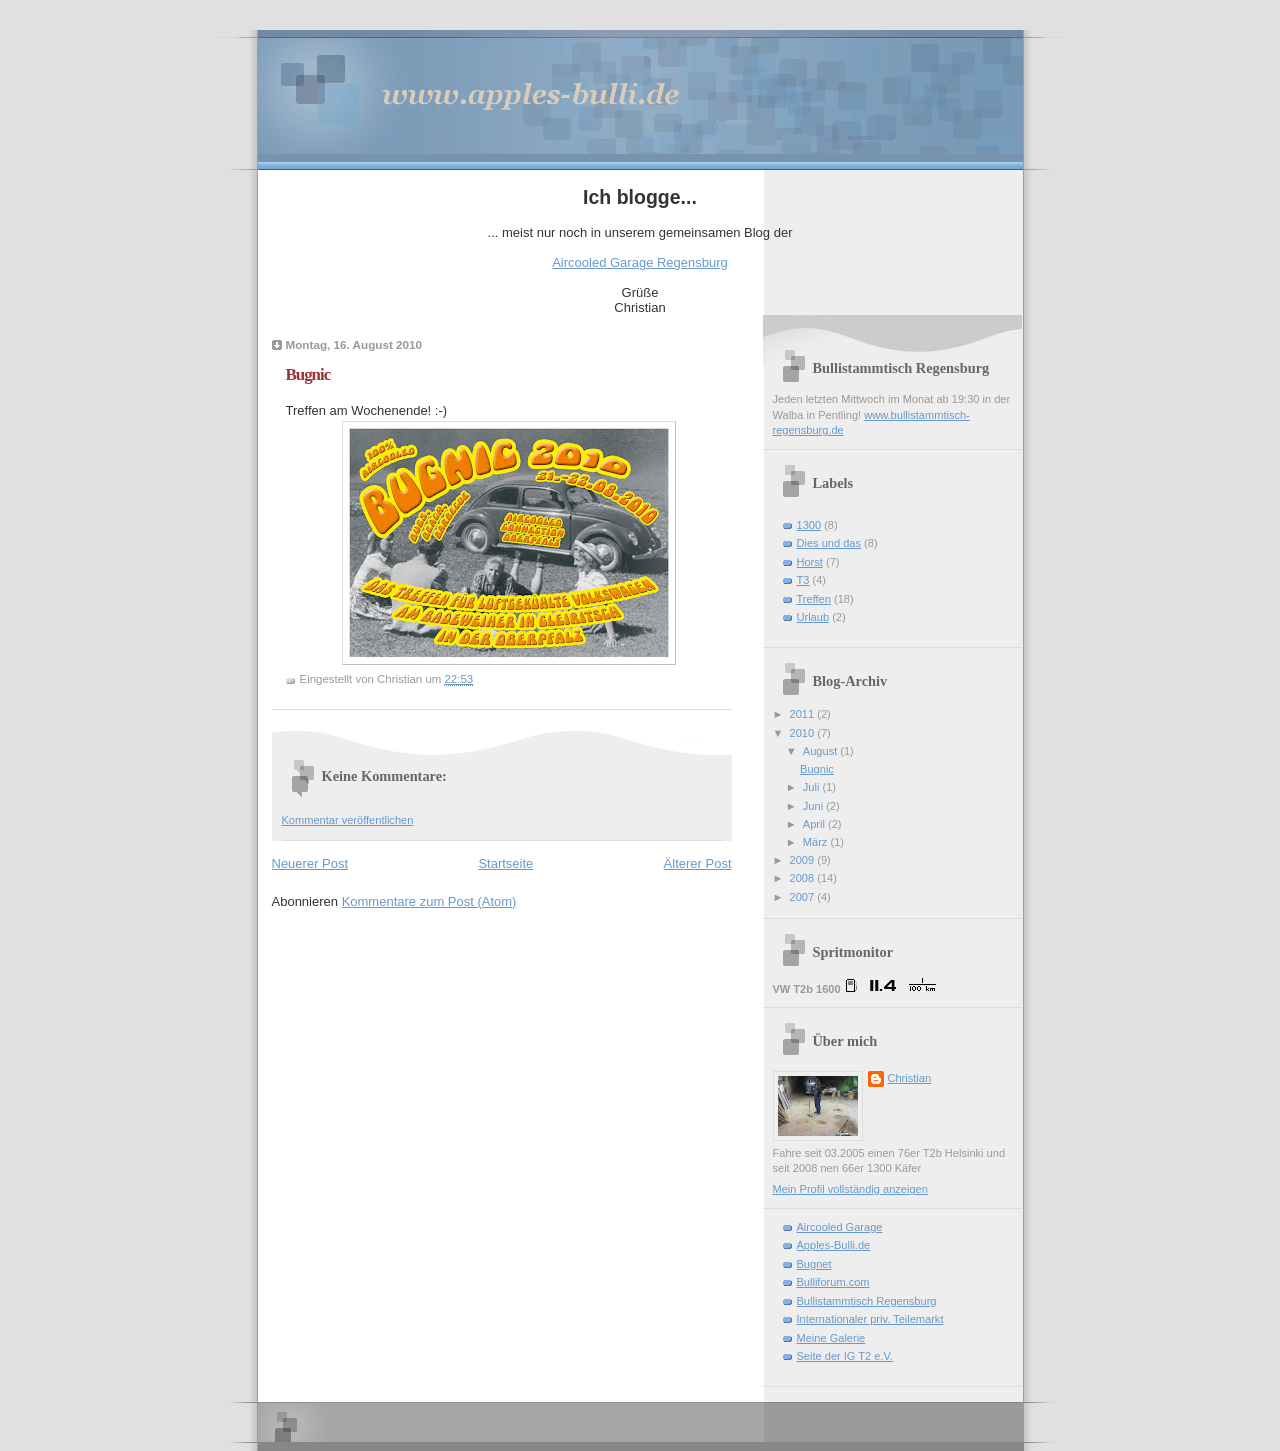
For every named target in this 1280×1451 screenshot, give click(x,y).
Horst (810, 562)
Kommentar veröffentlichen (348, 820)
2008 (804, 878)
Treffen (814, 599)
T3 (803, 580)
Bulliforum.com (833, 1282)
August (821, 751)
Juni (814, 806)
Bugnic (308, 374)
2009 (804, 860)
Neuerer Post (310, 863)
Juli (813, 787)
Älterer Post (698, 863)
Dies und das (829, 543)
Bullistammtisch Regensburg (867, 1301)
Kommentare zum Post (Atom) (429, 901)
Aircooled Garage (840, 1227)
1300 (809, 525)
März (817, 842)
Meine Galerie (831, 1338)
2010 (804, 733)
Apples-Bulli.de (834, 1245)
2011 (804, 714)
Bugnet (814, 1264)
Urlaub (813, 617)
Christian (910, 1078)
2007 (804, 897)
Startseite (505, 863)
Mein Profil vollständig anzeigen (850, 1189)
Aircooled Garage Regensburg (640, 262)
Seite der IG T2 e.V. (845, 1356)
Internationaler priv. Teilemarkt (870, 1319)
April (815, 824)
